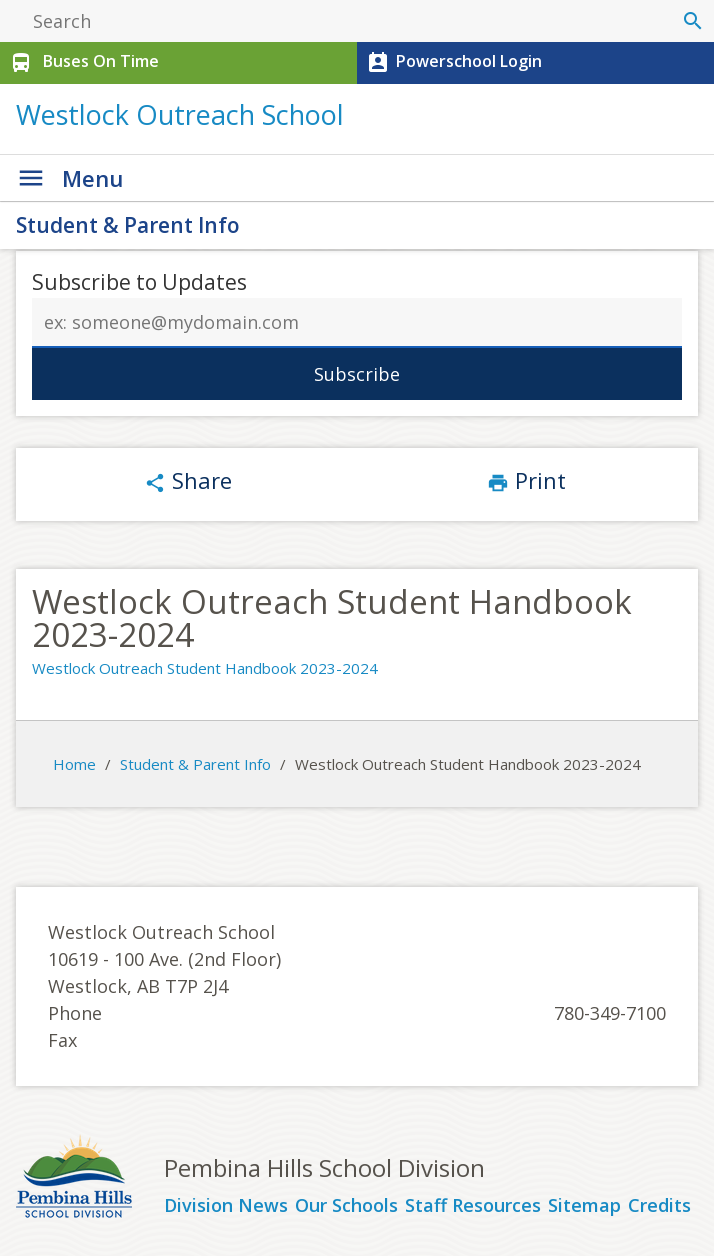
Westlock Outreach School (180, 114)
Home (74, 764)
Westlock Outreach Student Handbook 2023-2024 (205, 668)
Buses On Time (82, 63)
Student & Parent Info (128, 225)
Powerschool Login (452, 63)
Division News (226, 1206)
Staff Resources (473, 1206)
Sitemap (584, 1206)
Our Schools (346, 1206)
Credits (659, 1206)
